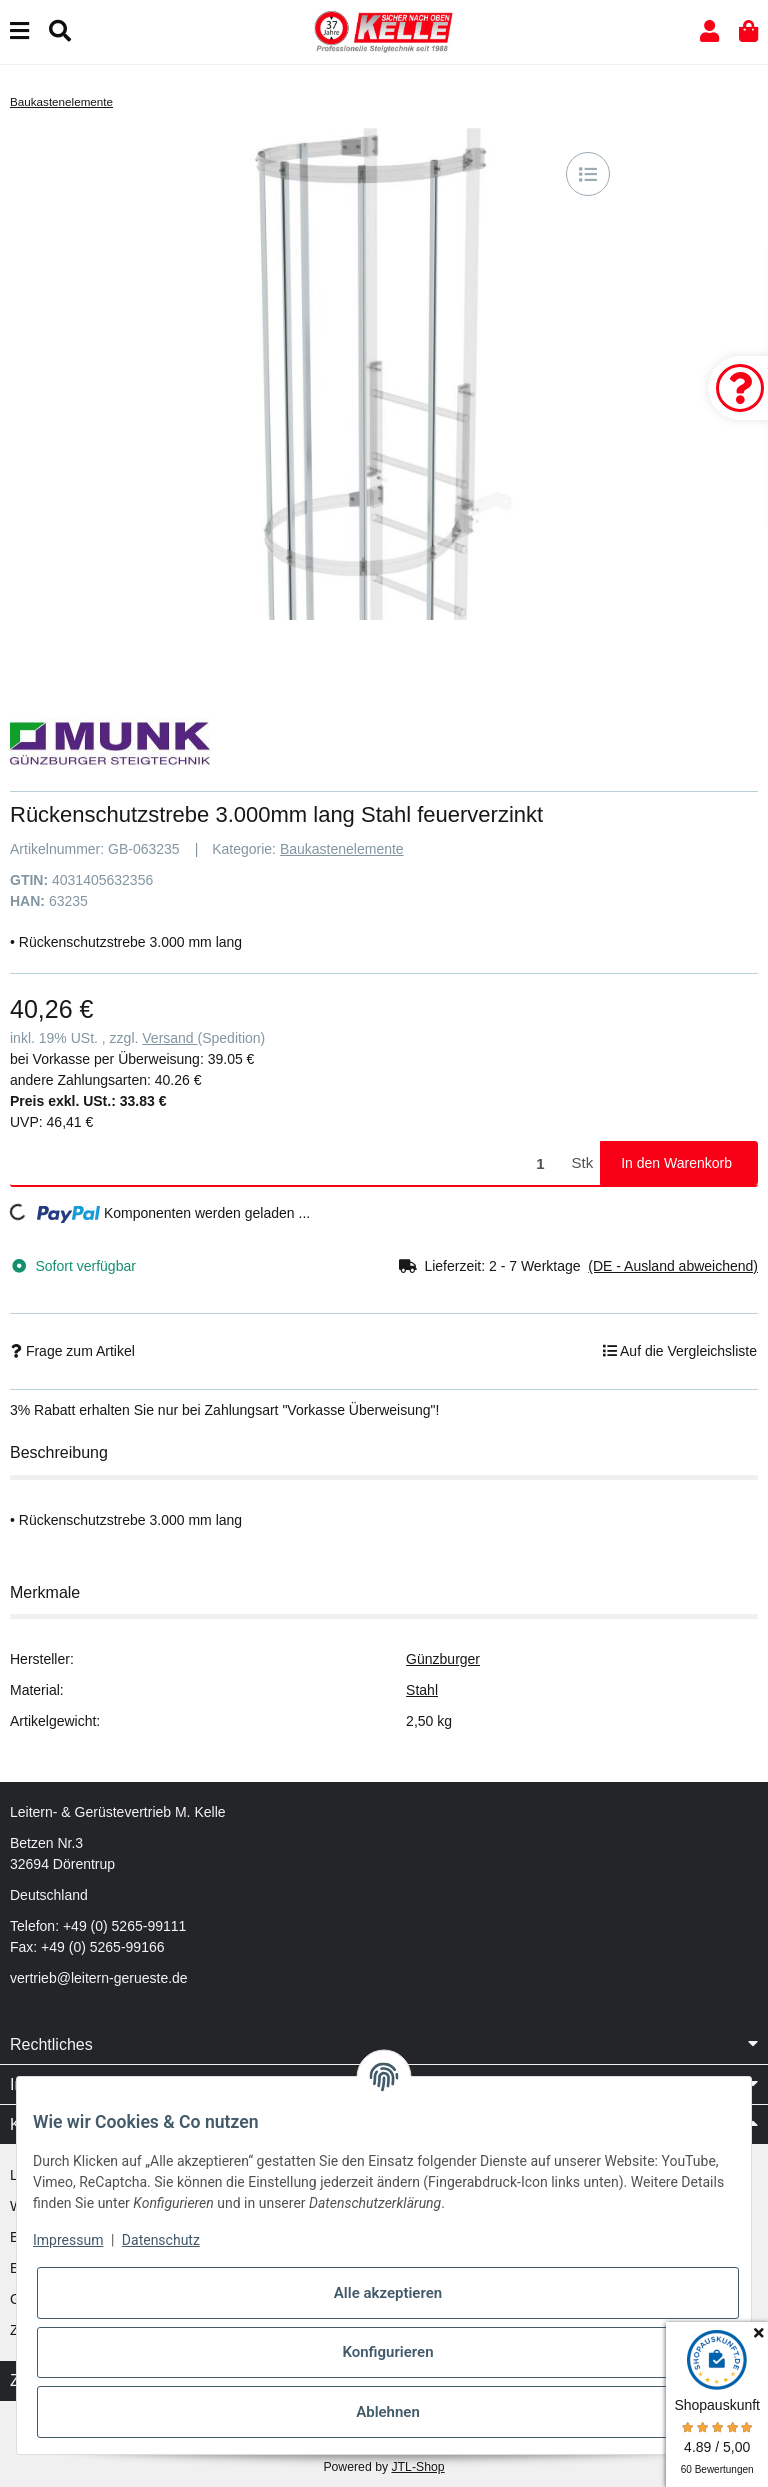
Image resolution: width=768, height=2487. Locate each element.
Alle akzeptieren (388, 2293)
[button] (709, 31)
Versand (169, 1038)
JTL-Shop (417, 2467)
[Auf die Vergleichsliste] (588, 174)
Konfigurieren (387, 2352)
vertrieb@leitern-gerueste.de (99, 1978)
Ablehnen (388, 2412)
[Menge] (287, 1163)
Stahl (422, 1690)
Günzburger (443, 1659)
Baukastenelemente (342, 849)
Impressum (68, 2240)
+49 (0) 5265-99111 (124, 1926)
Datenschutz (161, 2240)
